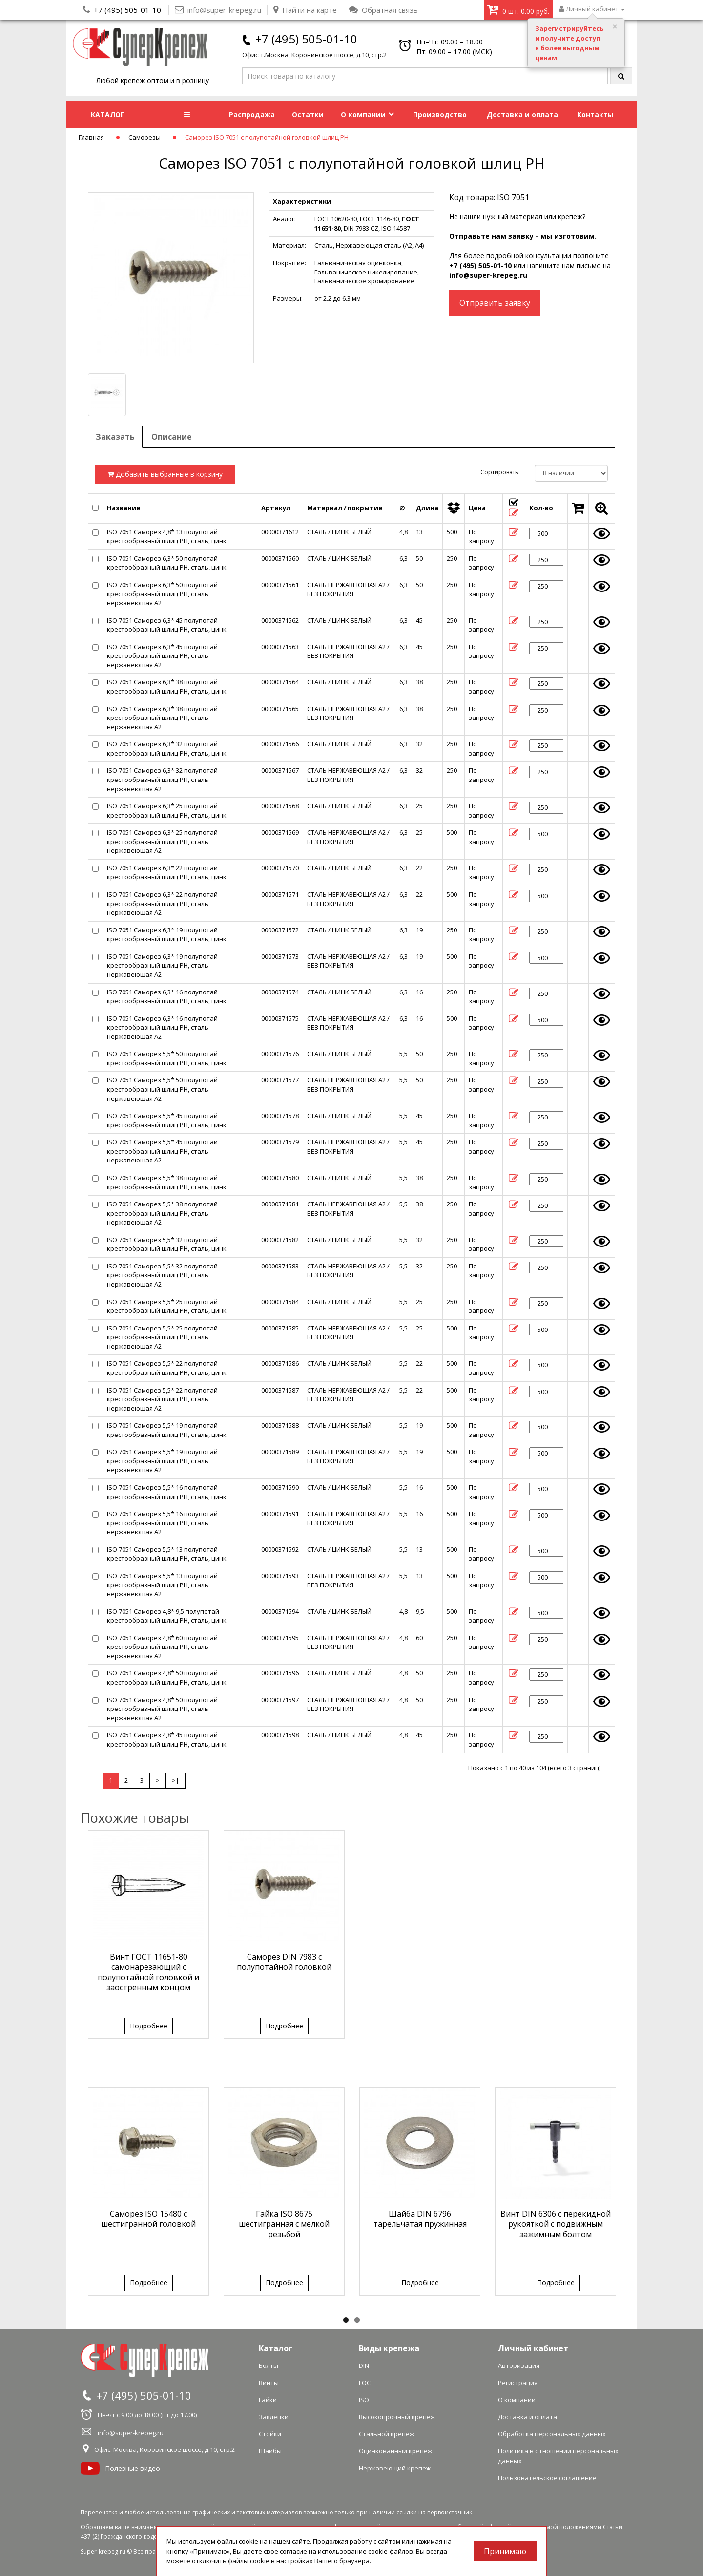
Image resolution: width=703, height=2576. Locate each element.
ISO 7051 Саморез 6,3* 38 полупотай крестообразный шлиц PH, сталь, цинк (167, 686)
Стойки (270, 2433)
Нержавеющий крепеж (395, 2468)
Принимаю (505, 2551)
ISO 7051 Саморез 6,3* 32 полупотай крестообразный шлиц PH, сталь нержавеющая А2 (162, 779)
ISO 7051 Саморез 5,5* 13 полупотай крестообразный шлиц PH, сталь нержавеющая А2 (162, 1584)
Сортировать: (500, 472)
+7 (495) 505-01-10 (127, 10)
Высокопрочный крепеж (397, 2416)
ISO (364, 2399)
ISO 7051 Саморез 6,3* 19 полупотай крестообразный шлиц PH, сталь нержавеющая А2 (162, 965)
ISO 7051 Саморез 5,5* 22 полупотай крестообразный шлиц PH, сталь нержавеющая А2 (162, 1399)
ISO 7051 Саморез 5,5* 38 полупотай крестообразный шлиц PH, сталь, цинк (167, 1182)
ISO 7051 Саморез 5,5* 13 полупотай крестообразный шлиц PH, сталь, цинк (167, 1554)
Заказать (115, 436)
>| (175, 1780)
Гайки (268, 2399)
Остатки (308, 114)
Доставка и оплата (522, 114)
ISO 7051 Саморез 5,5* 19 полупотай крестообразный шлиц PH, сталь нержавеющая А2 (162, 1460)
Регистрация (518, 2382)
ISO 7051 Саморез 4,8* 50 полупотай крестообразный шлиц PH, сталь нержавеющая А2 (162, 1708)
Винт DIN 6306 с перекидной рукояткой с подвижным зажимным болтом (555, 2223)
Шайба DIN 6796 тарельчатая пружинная (420, 2218)
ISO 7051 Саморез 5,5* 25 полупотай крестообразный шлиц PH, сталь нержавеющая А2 (162, 1337)
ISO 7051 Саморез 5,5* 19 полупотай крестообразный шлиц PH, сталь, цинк (167, 1430)
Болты (268, 2365)
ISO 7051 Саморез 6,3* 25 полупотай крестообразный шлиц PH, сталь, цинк (167, 811)
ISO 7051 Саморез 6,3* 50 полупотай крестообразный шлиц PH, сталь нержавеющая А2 (162, 593)
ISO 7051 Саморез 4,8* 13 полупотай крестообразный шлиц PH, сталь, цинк (167, 537)
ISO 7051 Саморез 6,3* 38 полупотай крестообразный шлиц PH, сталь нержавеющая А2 (162, 717)
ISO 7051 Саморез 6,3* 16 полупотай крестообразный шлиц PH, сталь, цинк (167, 997)
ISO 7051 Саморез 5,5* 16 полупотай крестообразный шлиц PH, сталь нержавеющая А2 (162, 1522)
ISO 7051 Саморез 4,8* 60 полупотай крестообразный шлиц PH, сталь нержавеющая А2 (162, 1646)
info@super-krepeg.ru (488, 275)
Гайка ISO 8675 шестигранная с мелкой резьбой (284, 2223)
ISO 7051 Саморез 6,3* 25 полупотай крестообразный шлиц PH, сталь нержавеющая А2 (162, 841)
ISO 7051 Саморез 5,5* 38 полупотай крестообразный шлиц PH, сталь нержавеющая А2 (162, 1213)
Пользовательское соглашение (547, 2477)
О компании (367, 114)
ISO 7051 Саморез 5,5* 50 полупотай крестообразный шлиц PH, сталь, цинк (167, 1058)
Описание (171, 436)
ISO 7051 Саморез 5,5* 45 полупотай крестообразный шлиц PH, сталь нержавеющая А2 (162, 1151)
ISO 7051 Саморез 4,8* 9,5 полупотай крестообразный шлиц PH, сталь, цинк (167, 1616)
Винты (269, 2382)
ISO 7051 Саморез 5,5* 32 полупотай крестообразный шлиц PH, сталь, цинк (167, 1244)
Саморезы (144, 137)
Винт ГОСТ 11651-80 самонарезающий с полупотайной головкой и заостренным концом (148, 1972)
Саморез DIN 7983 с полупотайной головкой (284, 1961)
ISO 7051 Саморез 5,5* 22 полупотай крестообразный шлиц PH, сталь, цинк (167, 1368)
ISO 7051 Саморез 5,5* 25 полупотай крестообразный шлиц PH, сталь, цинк (167, 1306)
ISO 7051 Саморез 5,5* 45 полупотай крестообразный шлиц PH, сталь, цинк (167, 1120)
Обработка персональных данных (552, 2433)
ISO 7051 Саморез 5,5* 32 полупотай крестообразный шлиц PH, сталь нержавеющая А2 (162, 1275)
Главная (91, 137)
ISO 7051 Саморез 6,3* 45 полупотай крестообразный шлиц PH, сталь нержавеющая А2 (162, 655)
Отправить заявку (494, 302)
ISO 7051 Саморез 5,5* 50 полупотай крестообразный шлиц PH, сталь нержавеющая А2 (162, 1089)
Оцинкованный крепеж (395, 2451)
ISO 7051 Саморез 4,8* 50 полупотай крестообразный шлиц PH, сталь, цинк (167, 1677)
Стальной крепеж (386, 2433)
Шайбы (270, 2451)
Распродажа (252, 114)
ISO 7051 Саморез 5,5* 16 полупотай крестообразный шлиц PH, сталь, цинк (167, 1492)
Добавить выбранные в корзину (165, 474)
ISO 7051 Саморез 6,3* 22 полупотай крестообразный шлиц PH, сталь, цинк (167, 873)
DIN (364, 2365)
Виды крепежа (389, 2348)
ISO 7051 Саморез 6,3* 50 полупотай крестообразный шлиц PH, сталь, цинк (167, 563)
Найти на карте (305, 10)
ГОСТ (366, 2382)
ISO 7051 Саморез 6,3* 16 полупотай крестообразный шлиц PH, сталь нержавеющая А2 (162, 1027)
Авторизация (518, 2365)
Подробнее (148, 2025)
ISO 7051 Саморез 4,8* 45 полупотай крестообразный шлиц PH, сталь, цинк (167, 1740)
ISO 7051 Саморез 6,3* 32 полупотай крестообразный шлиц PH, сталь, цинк (167, 748)
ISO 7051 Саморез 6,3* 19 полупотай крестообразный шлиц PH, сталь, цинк (167, 935)
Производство (440, 114)
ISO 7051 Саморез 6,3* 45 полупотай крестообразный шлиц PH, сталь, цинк (167, 625)
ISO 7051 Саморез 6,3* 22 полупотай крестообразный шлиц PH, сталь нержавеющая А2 (162, 903)
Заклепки (274, 2416)
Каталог (275, 2348)
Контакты (595, 114)
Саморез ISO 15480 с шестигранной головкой (148, 2218)
